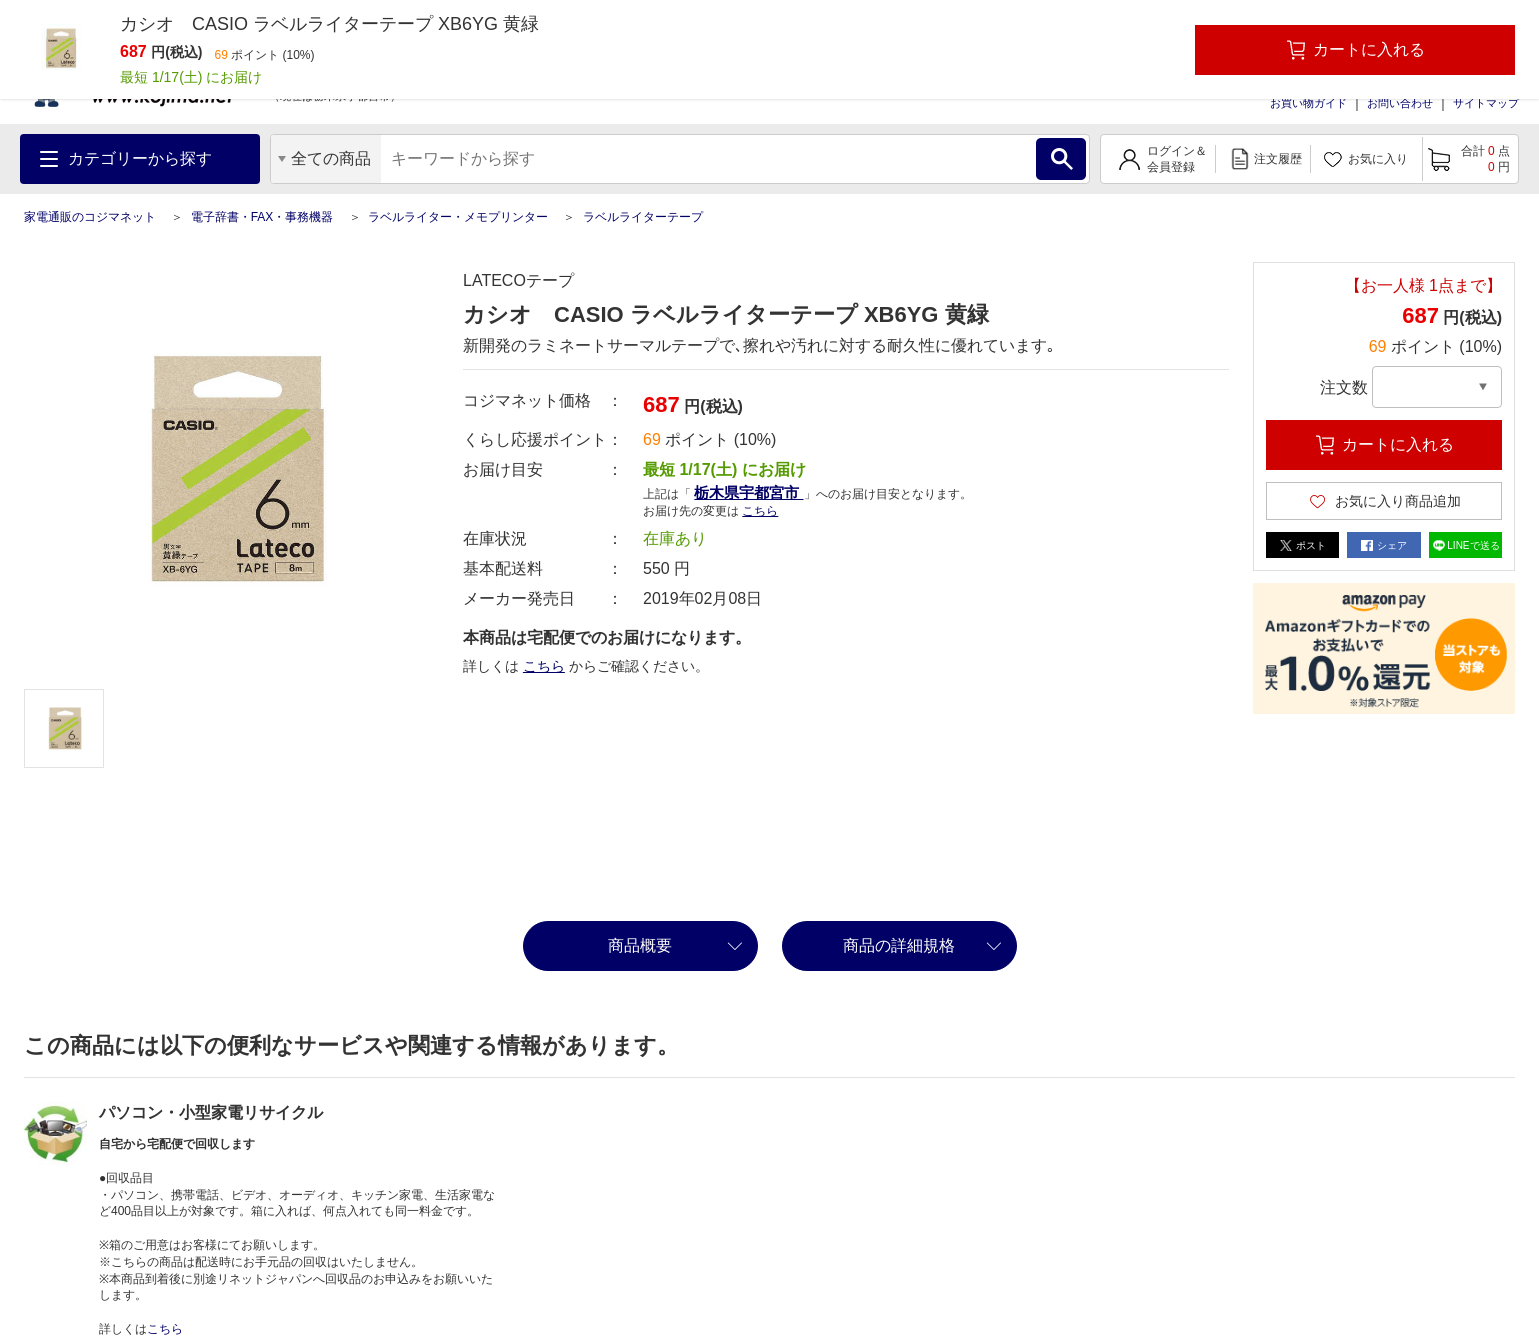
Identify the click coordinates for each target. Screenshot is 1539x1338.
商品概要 (640, 945)
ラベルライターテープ (643, 217)
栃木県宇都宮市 (748, 492)
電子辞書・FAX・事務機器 (262, 217)
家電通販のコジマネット (90, 217)
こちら (760, 511)
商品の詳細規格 (899, 945)
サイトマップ (1486, 103)
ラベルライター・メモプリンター (458, 217)
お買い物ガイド (1308, 103)
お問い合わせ (1400, 103)
